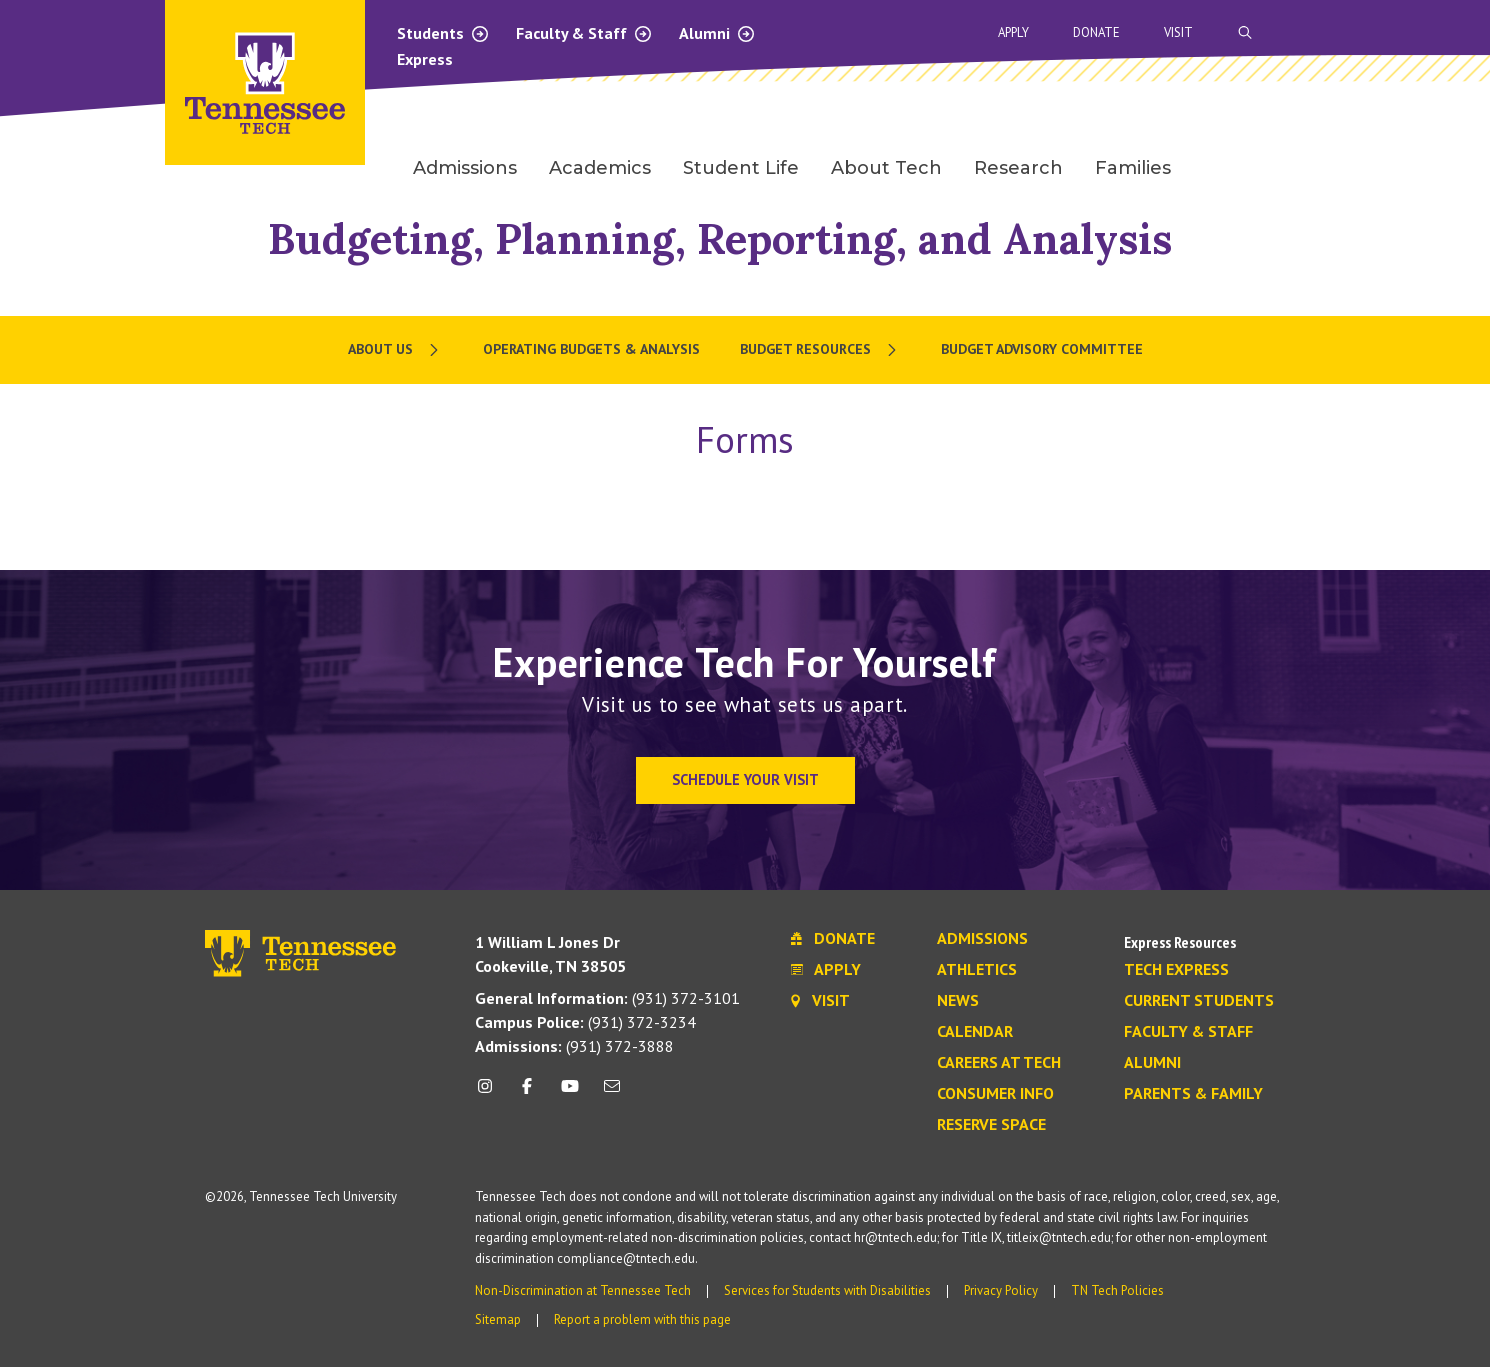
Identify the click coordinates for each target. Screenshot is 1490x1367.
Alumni (717, 33)
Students (443, 33)
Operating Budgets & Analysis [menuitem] (591, 349)
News (958, 1001)
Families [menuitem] (1133, 168)
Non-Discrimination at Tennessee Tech (583, 1290)
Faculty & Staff (584, 33)
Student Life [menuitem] (741, 168)
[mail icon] (612, 1093)
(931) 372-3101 (607, 998)
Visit (1178, 32)
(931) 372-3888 (574, 1046)
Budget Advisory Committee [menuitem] (1042, 349)
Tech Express (1176, 970)
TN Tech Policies (1117, 1290)
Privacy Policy (1001, 1290)
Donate (1096, 32)
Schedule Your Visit (745, 779)
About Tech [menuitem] (886, 168)
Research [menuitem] (1018, 168)
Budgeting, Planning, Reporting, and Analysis (720, 238)
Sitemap (498, 1319)
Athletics (977, 970)
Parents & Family (1193, 1094)
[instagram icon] (490, 1093)
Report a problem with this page (642, 1319)
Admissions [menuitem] (465, 168)
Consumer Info (995, 1094)
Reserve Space (991, 1125)
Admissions (982, 939)
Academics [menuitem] (600, 168)
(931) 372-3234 (585, 1022)
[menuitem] (395, 350)
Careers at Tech (999, 1063)
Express (425, 59)
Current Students (1199, 1001)
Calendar (975, 1032)
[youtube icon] (570, 1093)
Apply (1013, 32)
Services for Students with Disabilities (827, 1290)
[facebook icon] (527, 1093)
